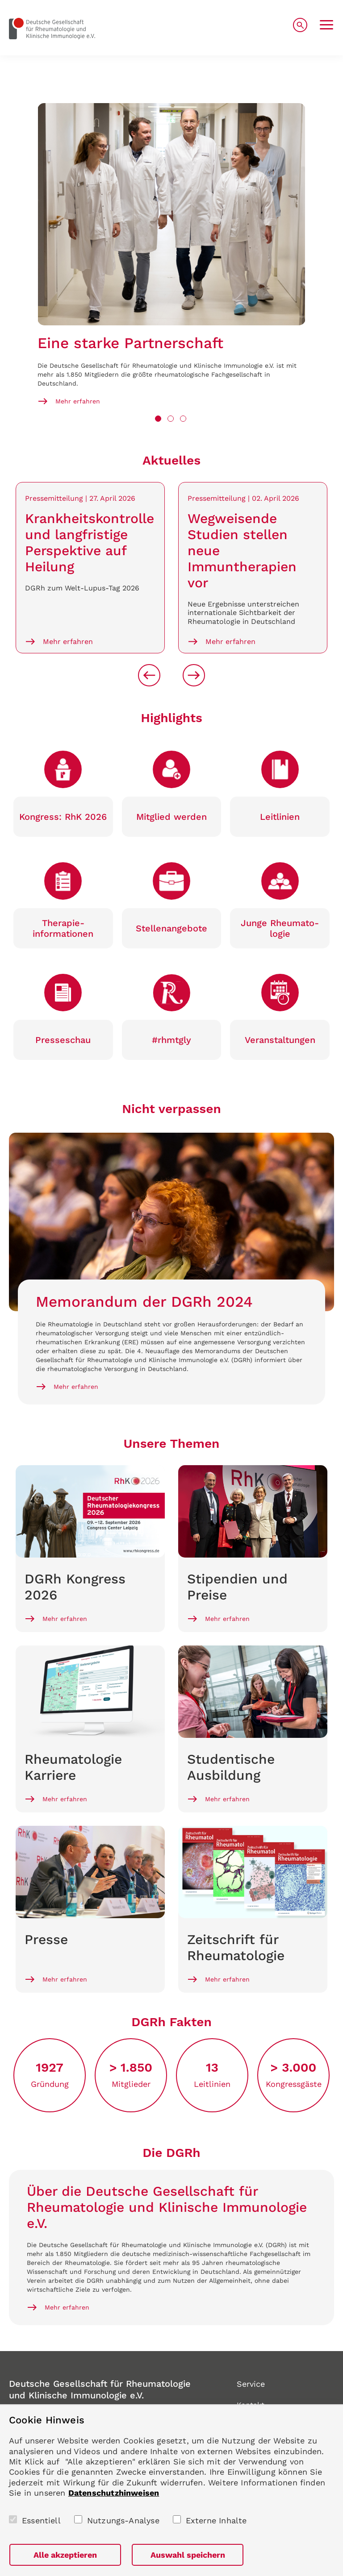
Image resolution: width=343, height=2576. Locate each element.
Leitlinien (280, 816)
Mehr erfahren (77, 401)
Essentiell (41, 2520)
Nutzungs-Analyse (123, 2520)
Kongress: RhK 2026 (63, 816)
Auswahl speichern (188, 2554)
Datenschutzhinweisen (113, 2492)
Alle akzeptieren (65, 2554)
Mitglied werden (171, 816)
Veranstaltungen (280, 1040)
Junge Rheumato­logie (280, 928)
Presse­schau (63, 1040)
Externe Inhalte (216, 2520)
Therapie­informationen (63, 928)
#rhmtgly (171, 1040)
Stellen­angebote (171, 928)
